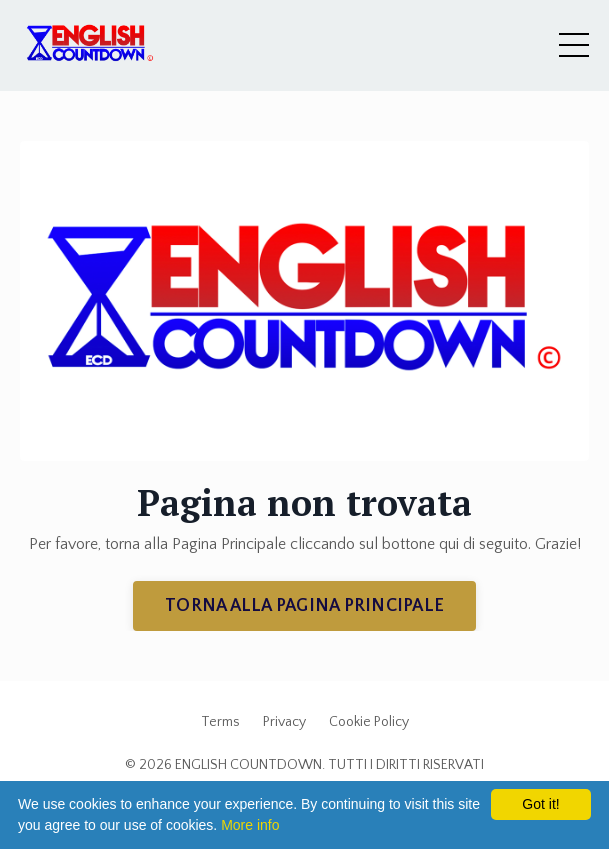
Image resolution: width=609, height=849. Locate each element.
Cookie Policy (369, 722)
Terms (220, 722)
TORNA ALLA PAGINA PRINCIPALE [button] (304, 606)
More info (250, 825)
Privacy (284, 722)
